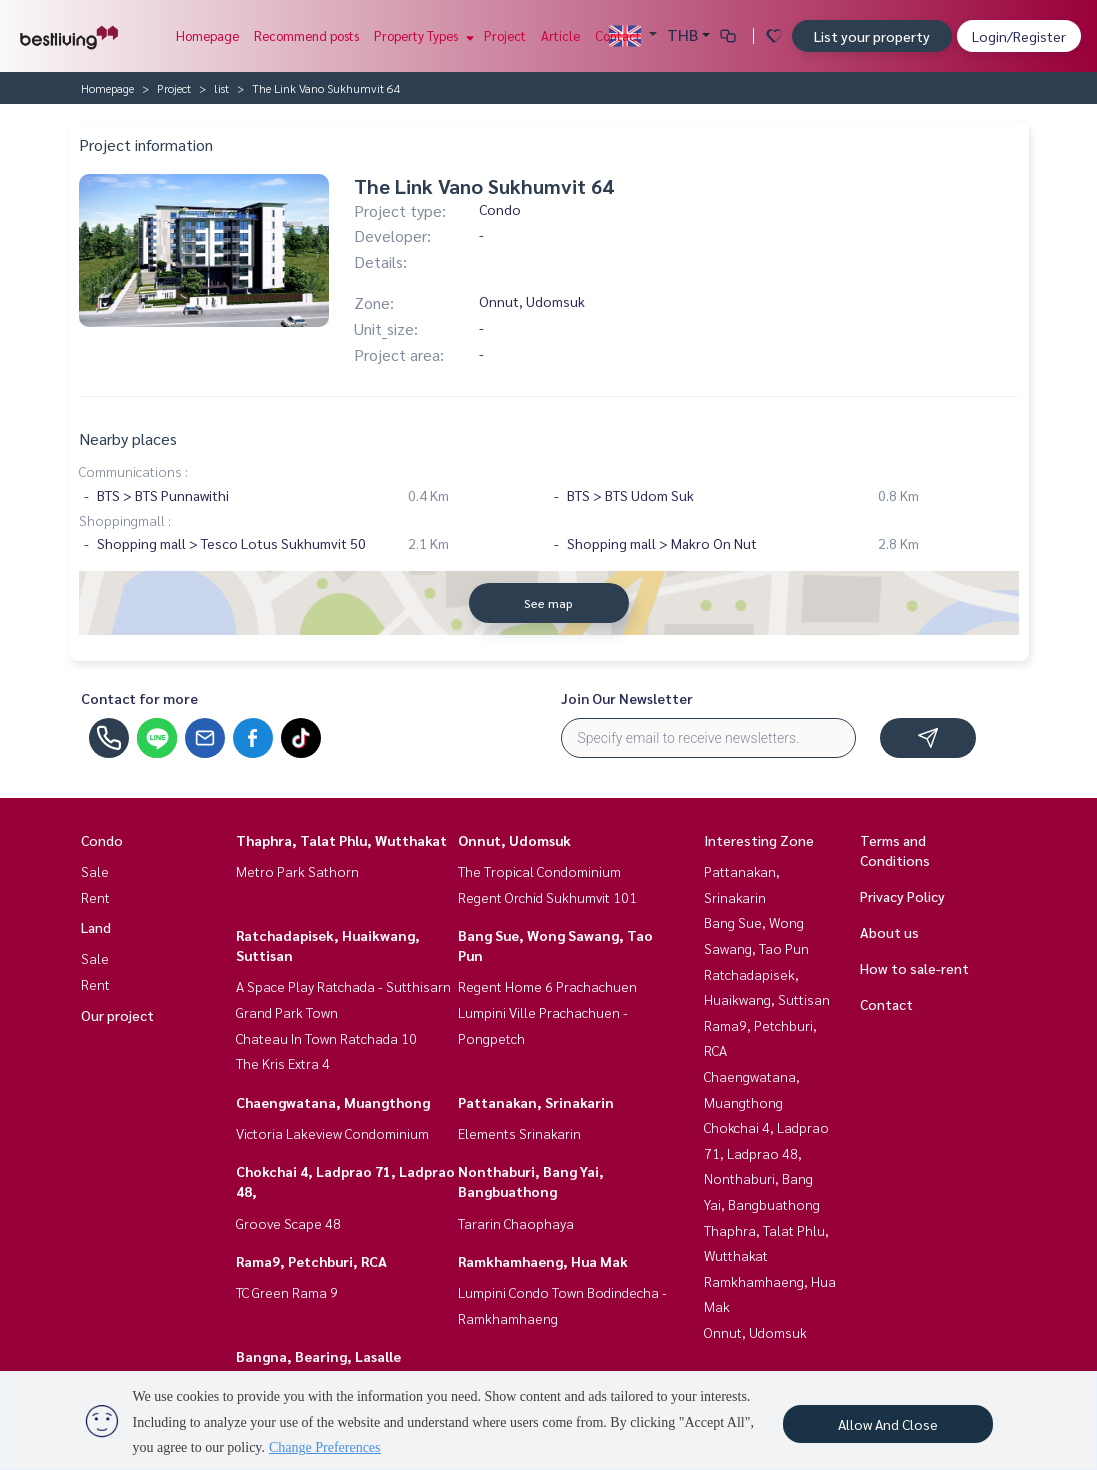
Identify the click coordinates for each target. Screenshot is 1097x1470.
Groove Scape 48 (288, 1223)
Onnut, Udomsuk (514, 840)
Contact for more (139, 698)
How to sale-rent (914, 968)
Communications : (133, 471)
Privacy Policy (902, 896)
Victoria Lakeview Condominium (332, 1133)
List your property (872, 36)
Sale (95, 871)
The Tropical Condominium (539, 871)
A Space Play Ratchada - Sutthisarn (343, 986)
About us (889, 932)
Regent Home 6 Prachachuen (547, 986)
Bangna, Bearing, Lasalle (318, 1356)
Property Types (421, 35)
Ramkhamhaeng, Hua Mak (543, 1261)
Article (560, 35)
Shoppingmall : (125, 520)
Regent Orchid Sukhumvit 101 (547, 897)
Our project (117, 1015)
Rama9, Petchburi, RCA (311, 1261)
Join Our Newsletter (627, 698)
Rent (95, 897)
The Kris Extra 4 (283, 1063)
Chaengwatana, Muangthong (333, 1102)
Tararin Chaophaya (516, 1223)
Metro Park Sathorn (297, 871)
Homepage (207, 35)
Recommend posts (306, 35)
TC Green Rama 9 (287, 1292)
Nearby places (128, 438)
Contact (618, 35)
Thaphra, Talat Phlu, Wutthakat (341, 840)
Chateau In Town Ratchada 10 (326, 1038)
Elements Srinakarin (519, 1133)
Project (505, 35)
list (221, 88)
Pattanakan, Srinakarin (536, 1102)
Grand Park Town (287, 1012)
